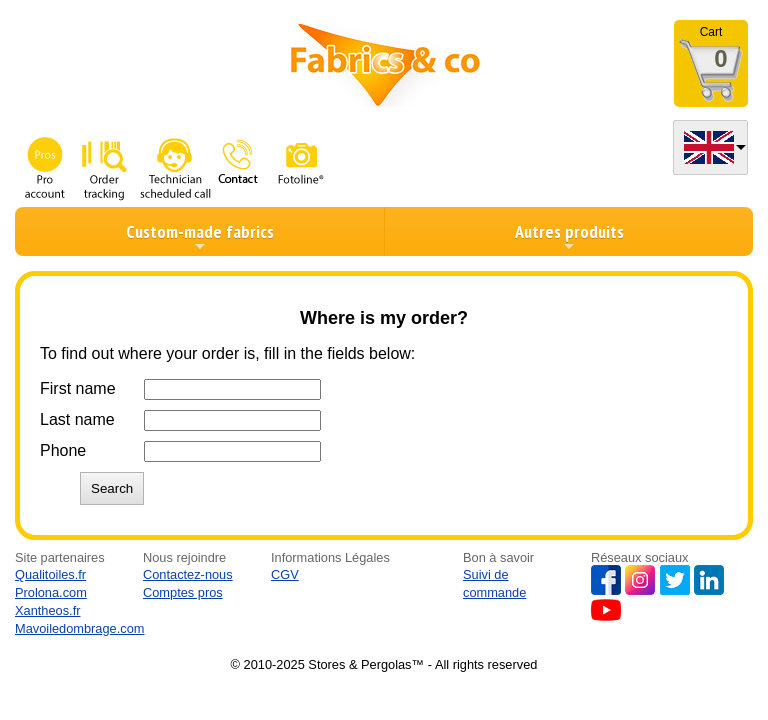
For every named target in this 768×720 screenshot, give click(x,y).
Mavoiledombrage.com (79, 628)
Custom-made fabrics (200, 237)
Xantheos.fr (47, 610)
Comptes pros (183, 592)
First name (78, 388)
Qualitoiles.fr (50, 574)
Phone (63, 450)
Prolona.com (51, 592)
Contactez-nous (188, 574)
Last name (77, 419)
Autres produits (569, 237)
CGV (285, 574)
